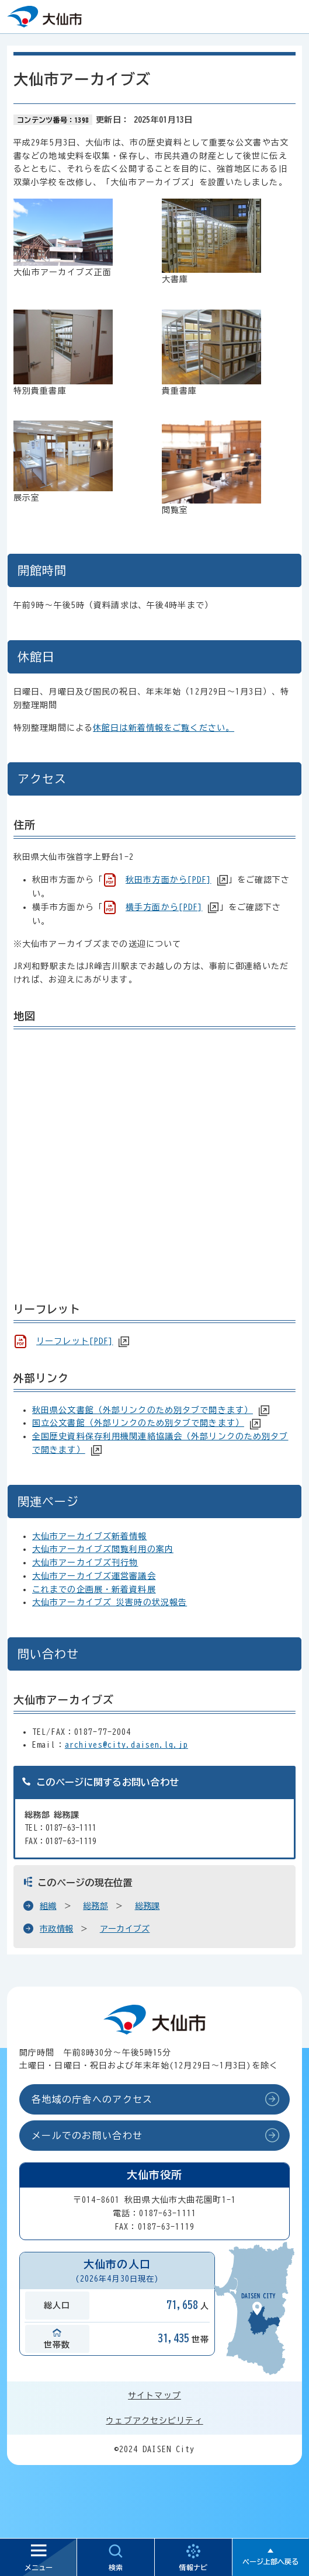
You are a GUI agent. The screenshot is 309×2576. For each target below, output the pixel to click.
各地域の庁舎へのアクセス (92, 2099)
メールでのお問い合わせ (87, 2135)
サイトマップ (154, 2395)
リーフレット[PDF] (74, 1341)
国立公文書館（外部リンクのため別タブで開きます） (138, 1423)
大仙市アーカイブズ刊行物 (85, 1562)
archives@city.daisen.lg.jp (126, 1745)
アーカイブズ (125, 1929)
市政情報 (56, 1929)
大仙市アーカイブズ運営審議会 (94, 1576)
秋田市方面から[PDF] (168, 880)
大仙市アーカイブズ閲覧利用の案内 (102, 1549)
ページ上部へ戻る (270, 2561)
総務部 (95, 1906)
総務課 (147, 1906)
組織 (48, 1906)
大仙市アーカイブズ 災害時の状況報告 (109, 1602)
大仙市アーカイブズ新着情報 (89, 1536)
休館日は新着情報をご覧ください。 (163, 728)
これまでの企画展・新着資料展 (94, 1589)
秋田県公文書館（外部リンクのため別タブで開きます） (142, 1410)
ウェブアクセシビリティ (154, 2421)
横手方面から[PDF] (164, 907)
